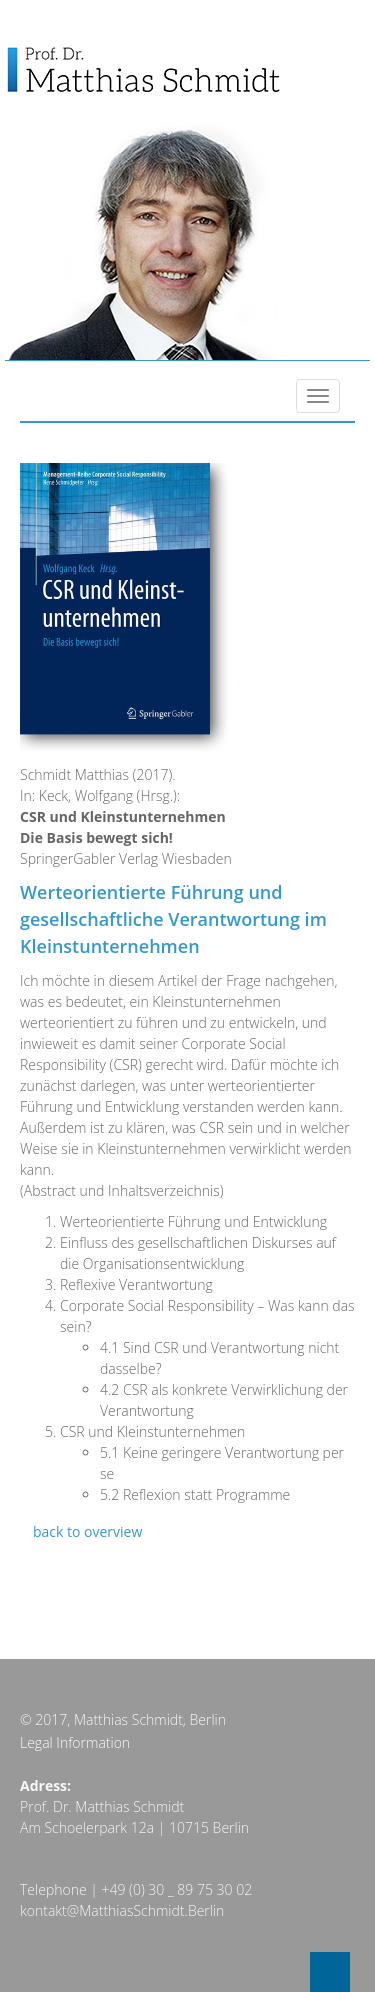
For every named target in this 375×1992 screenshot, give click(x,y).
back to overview (87, 1531)
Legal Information (75, 1742)
